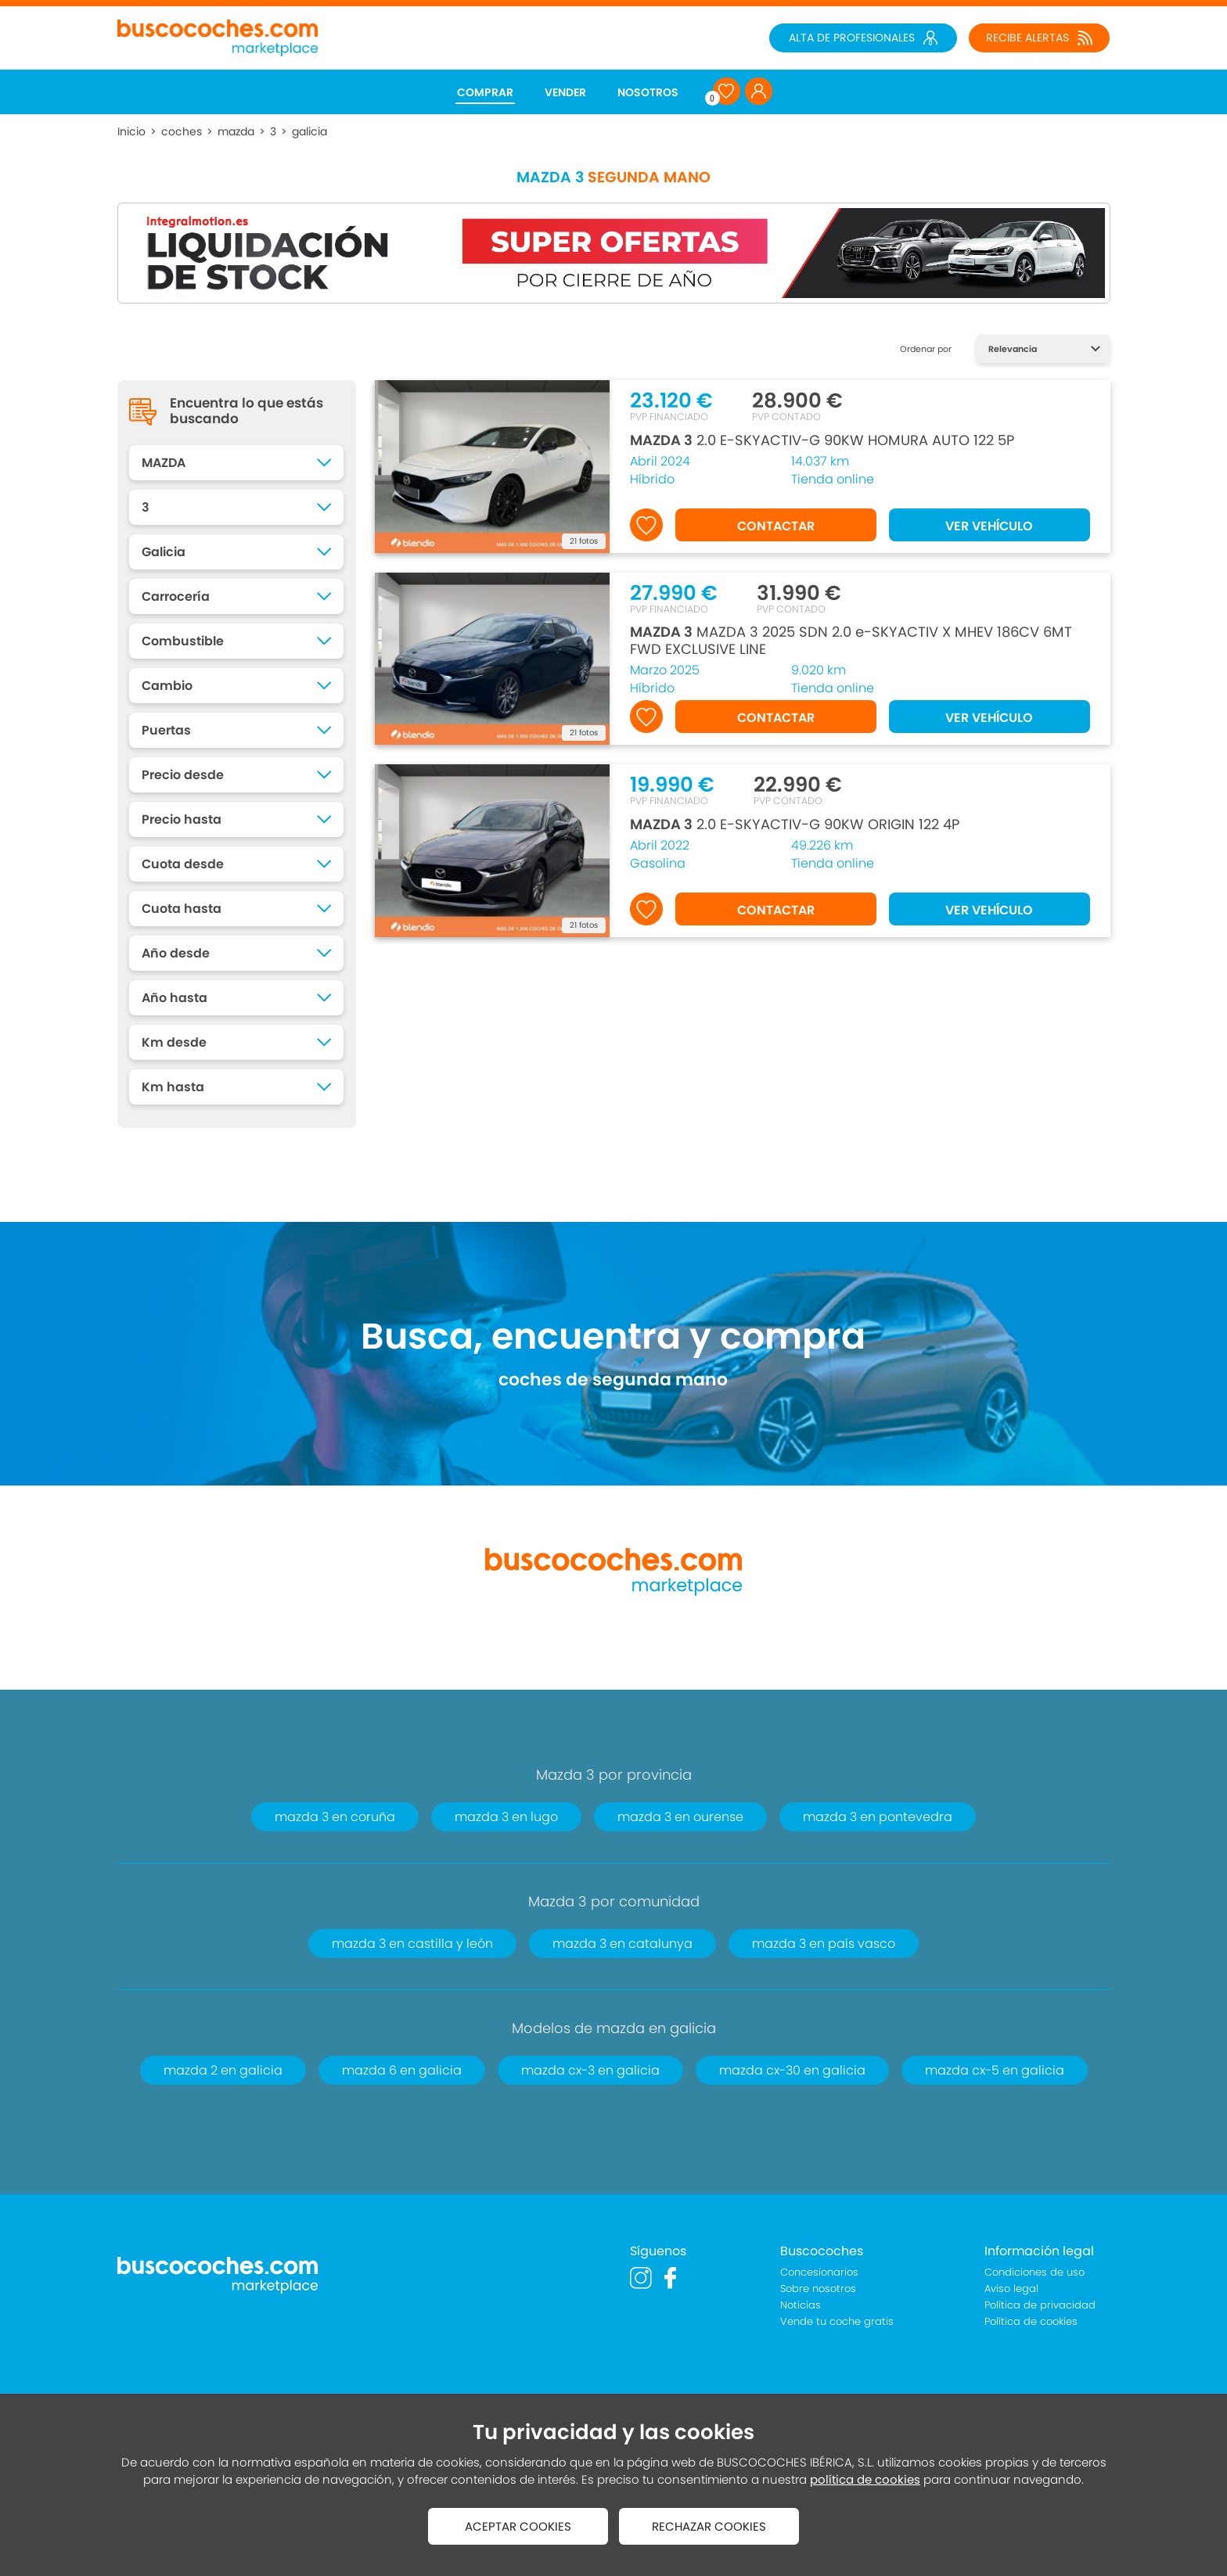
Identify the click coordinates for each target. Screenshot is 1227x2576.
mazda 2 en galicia (223, 2070)
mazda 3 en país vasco (823, 1944)
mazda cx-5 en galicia (994, 2070)
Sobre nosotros (818, 2288)
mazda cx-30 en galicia (792, 2070)
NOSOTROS (647, 92)
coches (181, 131)
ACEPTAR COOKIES (518, 2526)
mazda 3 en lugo (506, 1817)
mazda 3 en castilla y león (412, 1944)
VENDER (565, 92)
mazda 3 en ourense (680, 1817)
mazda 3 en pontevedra (877, 1817)
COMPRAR (485, 92)
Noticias (800, 2305)
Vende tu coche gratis (837, 2321)
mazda (236, 131)
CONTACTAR (776, 526)
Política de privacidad (1040, 2305)
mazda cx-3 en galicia (590, 2070)
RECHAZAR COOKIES (709, 2526)
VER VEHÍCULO (989, 526)
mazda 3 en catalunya (622, 1944)
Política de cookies (1031, 2321)
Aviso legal (1011, 2288)
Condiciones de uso (1034, 2272)
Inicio (131, 131)
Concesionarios (819, 2272)
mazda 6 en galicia (402, 2070)
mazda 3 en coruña (335, 1817)
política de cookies (865, 2479)
